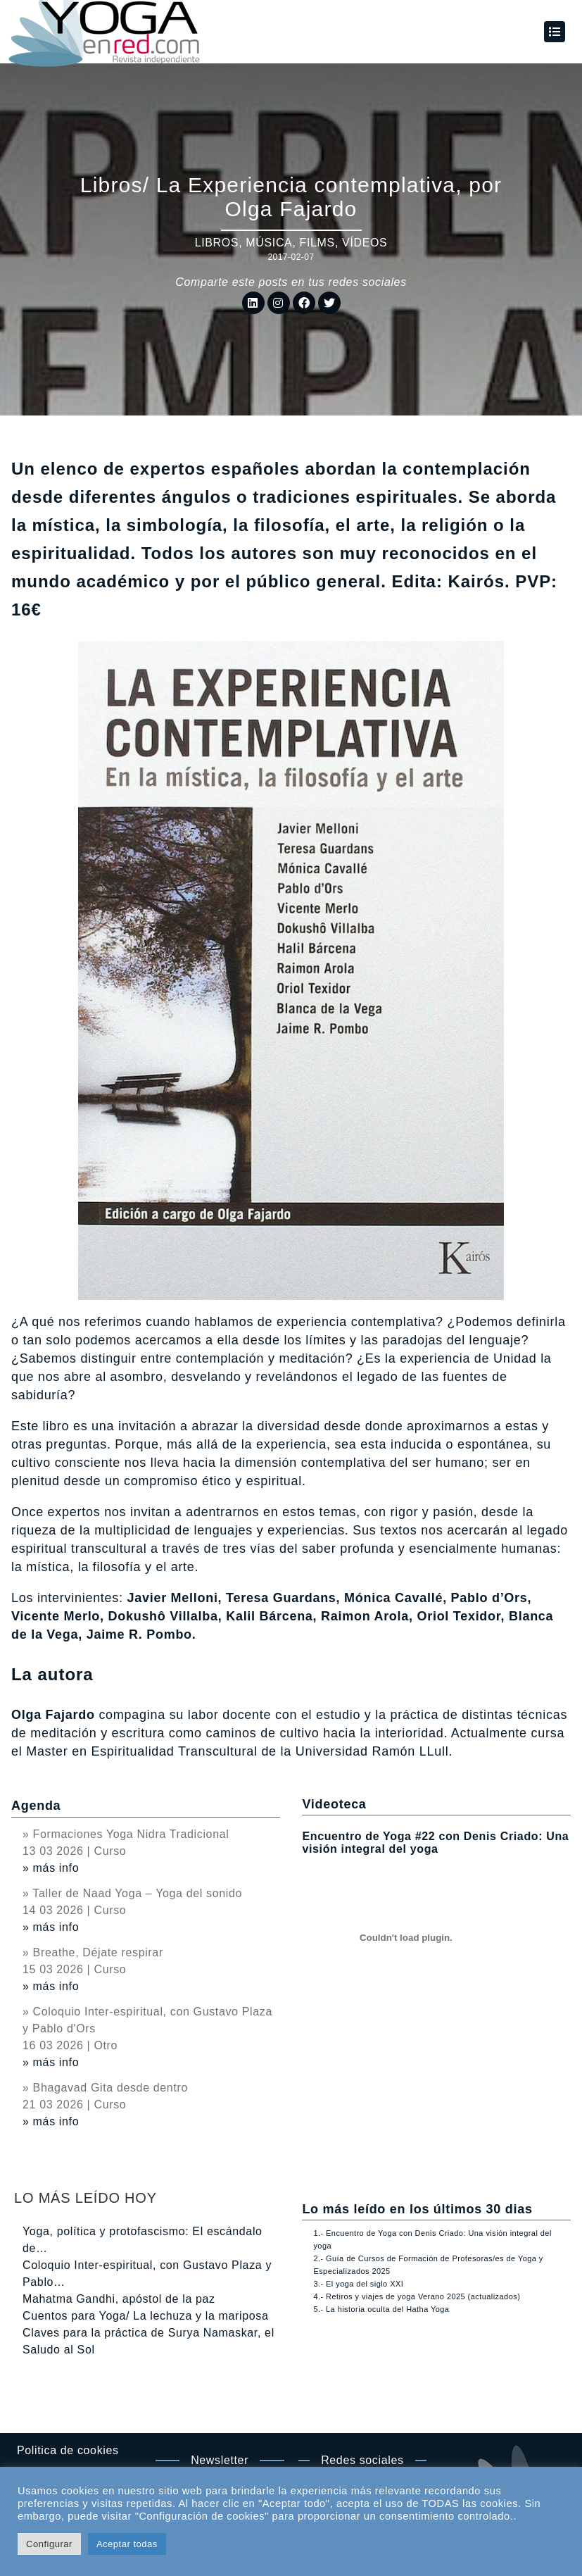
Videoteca (334, 1804)
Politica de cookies (68, 2450)
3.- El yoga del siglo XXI (358, 2284)
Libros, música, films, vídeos (291, 243)
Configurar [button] (49, 2544)
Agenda (36, 1806)
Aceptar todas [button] (127, 2544)
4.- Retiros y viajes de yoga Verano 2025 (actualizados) (416, 2296)
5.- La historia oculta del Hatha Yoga (381, 2309)
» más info (51, 1868)
